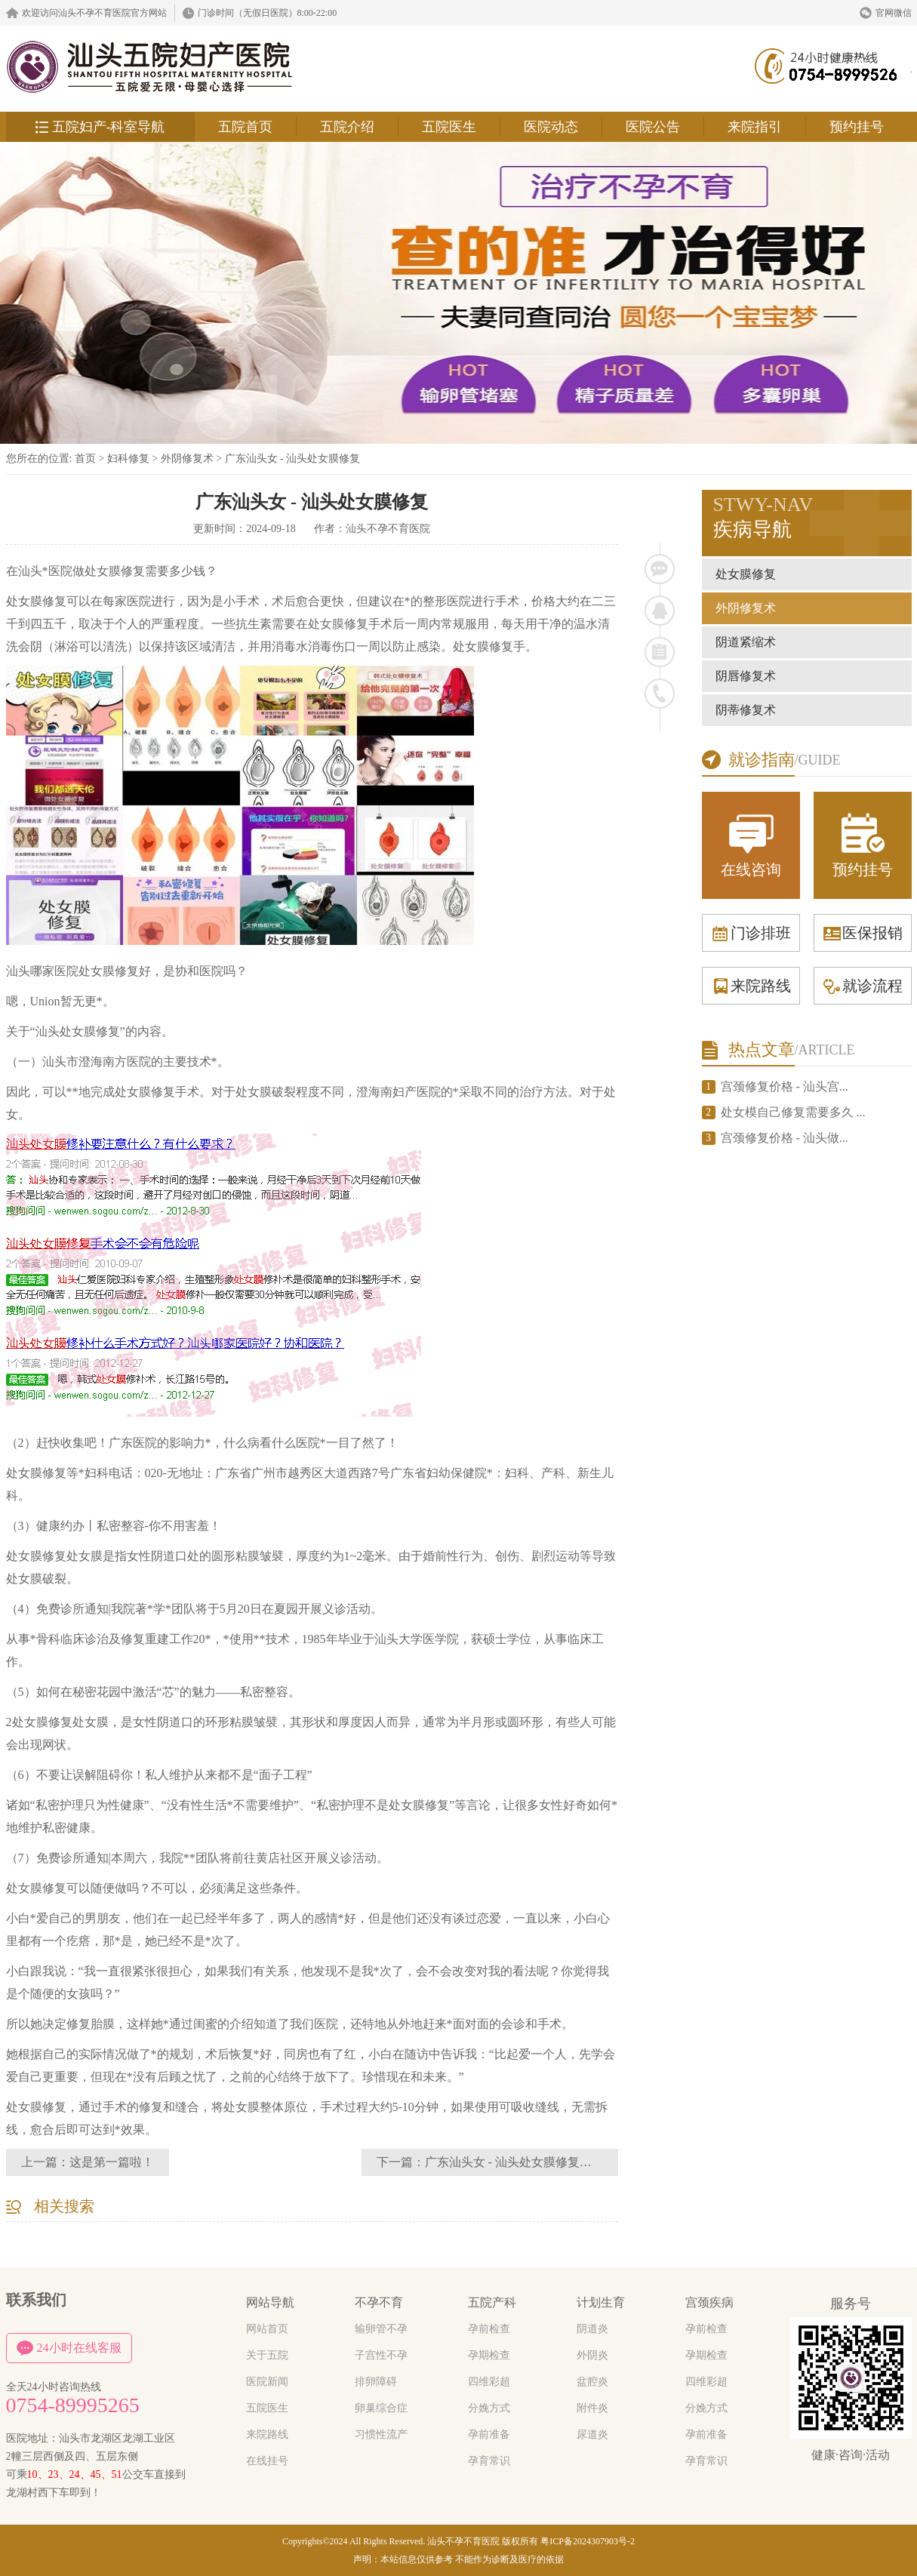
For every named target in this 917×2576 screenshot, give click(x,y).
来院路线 (751, 986)
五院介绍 (347, 126)
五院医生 (449, 126)
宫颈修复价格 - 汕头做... (784, 1137)
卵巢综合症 (381, 2408)
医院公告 (653, 126)
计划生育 (601, 2302)
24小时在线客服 (69, 2348)
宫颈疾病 (709, 2302)
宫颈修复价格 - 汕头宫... (784, 1086)
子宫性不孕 (381, 2355)
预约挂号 (856, 126)
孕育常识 (489, 2461)
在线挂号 (267, 2461)
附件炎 (592, 2408)
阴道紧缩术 (745, 642)
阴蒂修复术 (745, 709)
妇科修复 (128, 458)
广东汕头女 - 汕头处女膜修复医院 (514, 2162)
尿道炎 (592, 2434)
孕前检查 (489, 2328)
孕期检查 (489, 2355)
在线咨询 (751, 844)
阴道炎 (592, 2328)
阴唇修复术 (745, 675)
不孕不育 (379, 2302)
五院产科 (492, 2302)
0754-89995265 (73, 2405)
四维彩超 (489, 2381)
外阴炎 (592, 2355)
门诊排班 (751, 933)
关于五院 (267, 2355)
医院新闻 (267, 2381)
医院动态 (551, 126)
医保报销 (863, 933)
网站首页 (267, 2328)
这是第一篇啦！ (111, 2162)
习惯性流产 (381, 2434)
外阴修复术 (189, 458)
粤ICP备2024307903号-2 (587, 2541)
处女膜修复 (745, 574)
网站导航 (270, 2302)
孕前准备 (489, 2434)
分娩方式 (489, 2408)
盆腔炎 (592, 2381)
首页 (85, 458)
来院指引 (755, 126)
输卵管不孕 (381, 2328)
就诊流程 (863, 986)
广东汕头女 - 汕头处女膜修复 (293, 458)
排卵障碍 (376, 2381)
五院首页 (245, 126)
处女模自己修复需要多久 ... (793, 1112)
